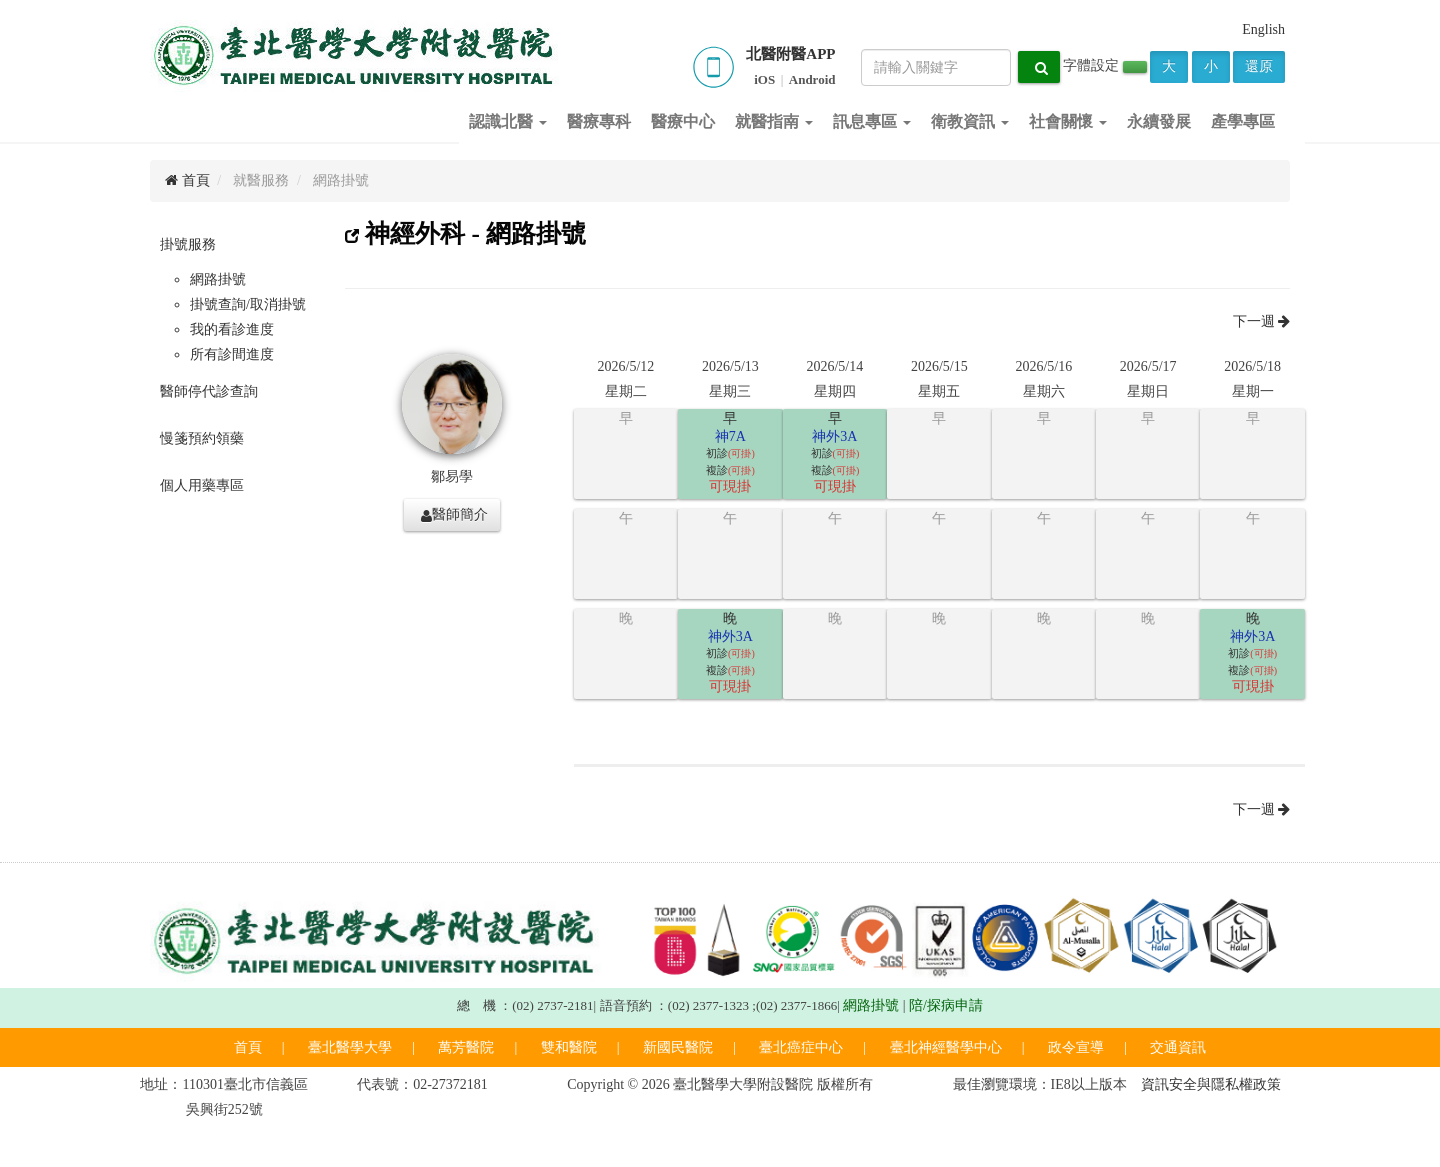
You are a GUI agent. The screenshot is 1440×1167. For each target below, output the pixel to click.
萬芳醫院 (466, 1047)
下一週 (1262, 321)
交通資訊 (1178, 1047)
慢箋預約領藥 (202, 438)
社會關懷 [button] (1068, 121)
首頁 (187, 180)
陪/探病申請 (946, 1005)
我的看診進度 (232, 329)
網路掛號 (218, 279)
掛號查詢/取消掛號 (248, 304)
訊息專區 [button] (872, 121)
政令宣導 (1076, 1047)
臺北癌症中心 (801, 1047)
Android (812, 79)
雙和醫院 (569, 1047)
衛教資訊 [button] (970, 121)
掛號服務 (188, 244)
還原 (1259, 66)
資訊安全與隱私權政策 (1211, 1084)
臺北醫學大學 (350, 1047)
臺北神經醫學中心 (946, 1047)
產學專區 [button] (1243, 121)
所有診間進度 (232, 354)
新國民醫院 (678, 1047)
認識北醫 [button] (508, 121)
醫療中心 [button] (683, 121)
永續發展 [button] (1159, 121)
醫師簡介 (454, 515)
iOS (764, 79)
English (1263, 29)
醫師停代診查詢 (209, 391)
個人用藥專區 (202, 485)
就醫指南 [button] (774, 121)
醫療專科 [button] (599, 121)
